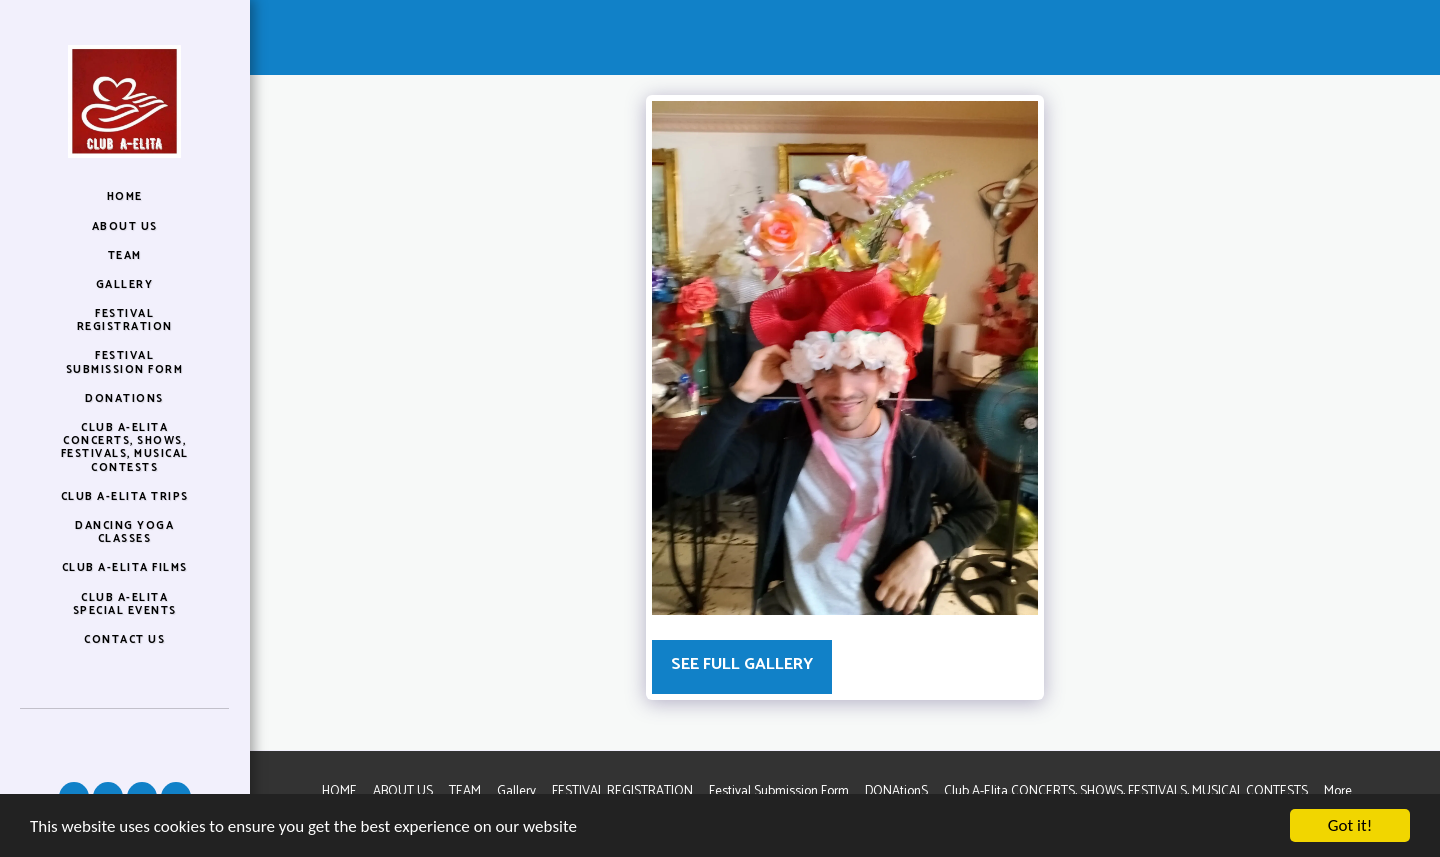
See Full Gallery (742, 664)
